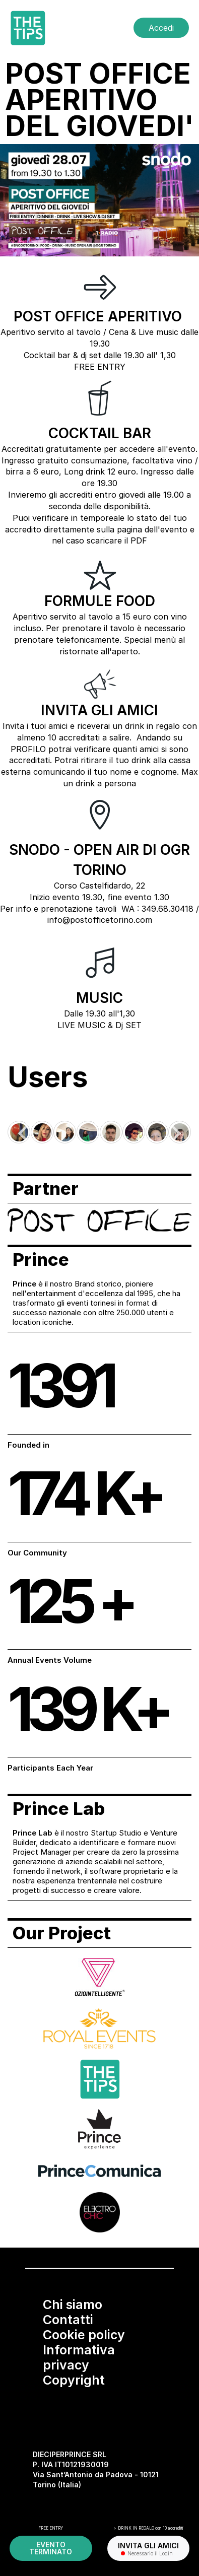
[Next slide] (175, 1133)
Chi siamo (72, 2304)
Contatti (68, 2319)
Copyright (74, 2380)
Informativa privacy (79, 2357)
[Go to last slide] (24, 1133)
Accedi (161, 28)
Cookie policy (84, 2334)
